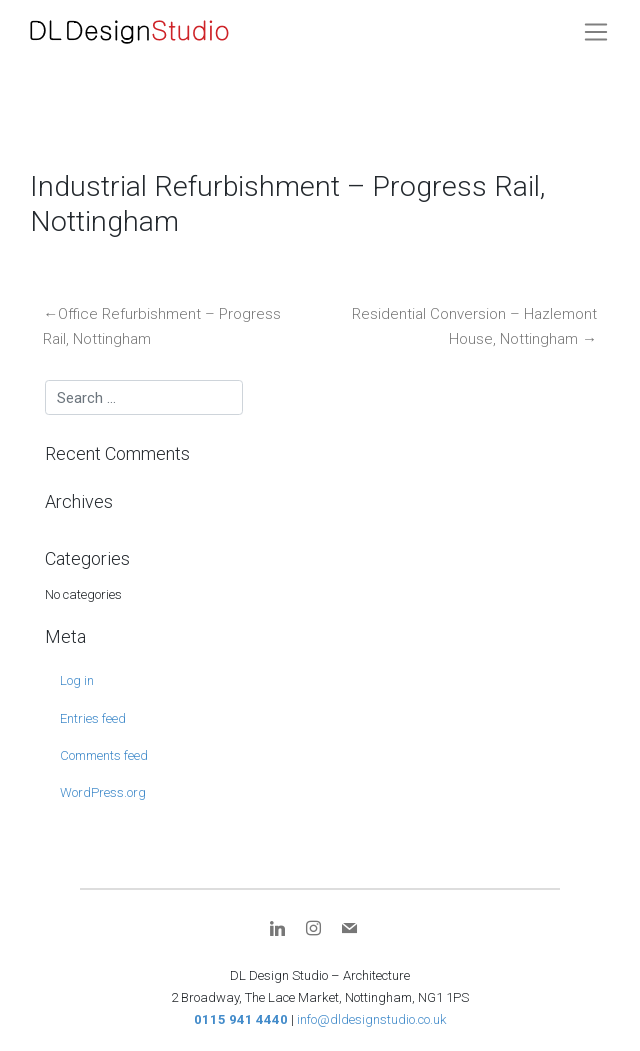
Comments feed (104, 755)
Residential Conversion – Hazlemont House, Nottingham (474, 327)
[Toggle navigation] (596, 32)
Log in (77, 680)
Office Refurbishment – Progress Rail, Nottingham (162, 327)
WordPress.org (103, 792)
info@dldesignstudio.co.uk (372, 1019)
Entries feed (93, 718)
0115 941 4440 (241, 1019)
